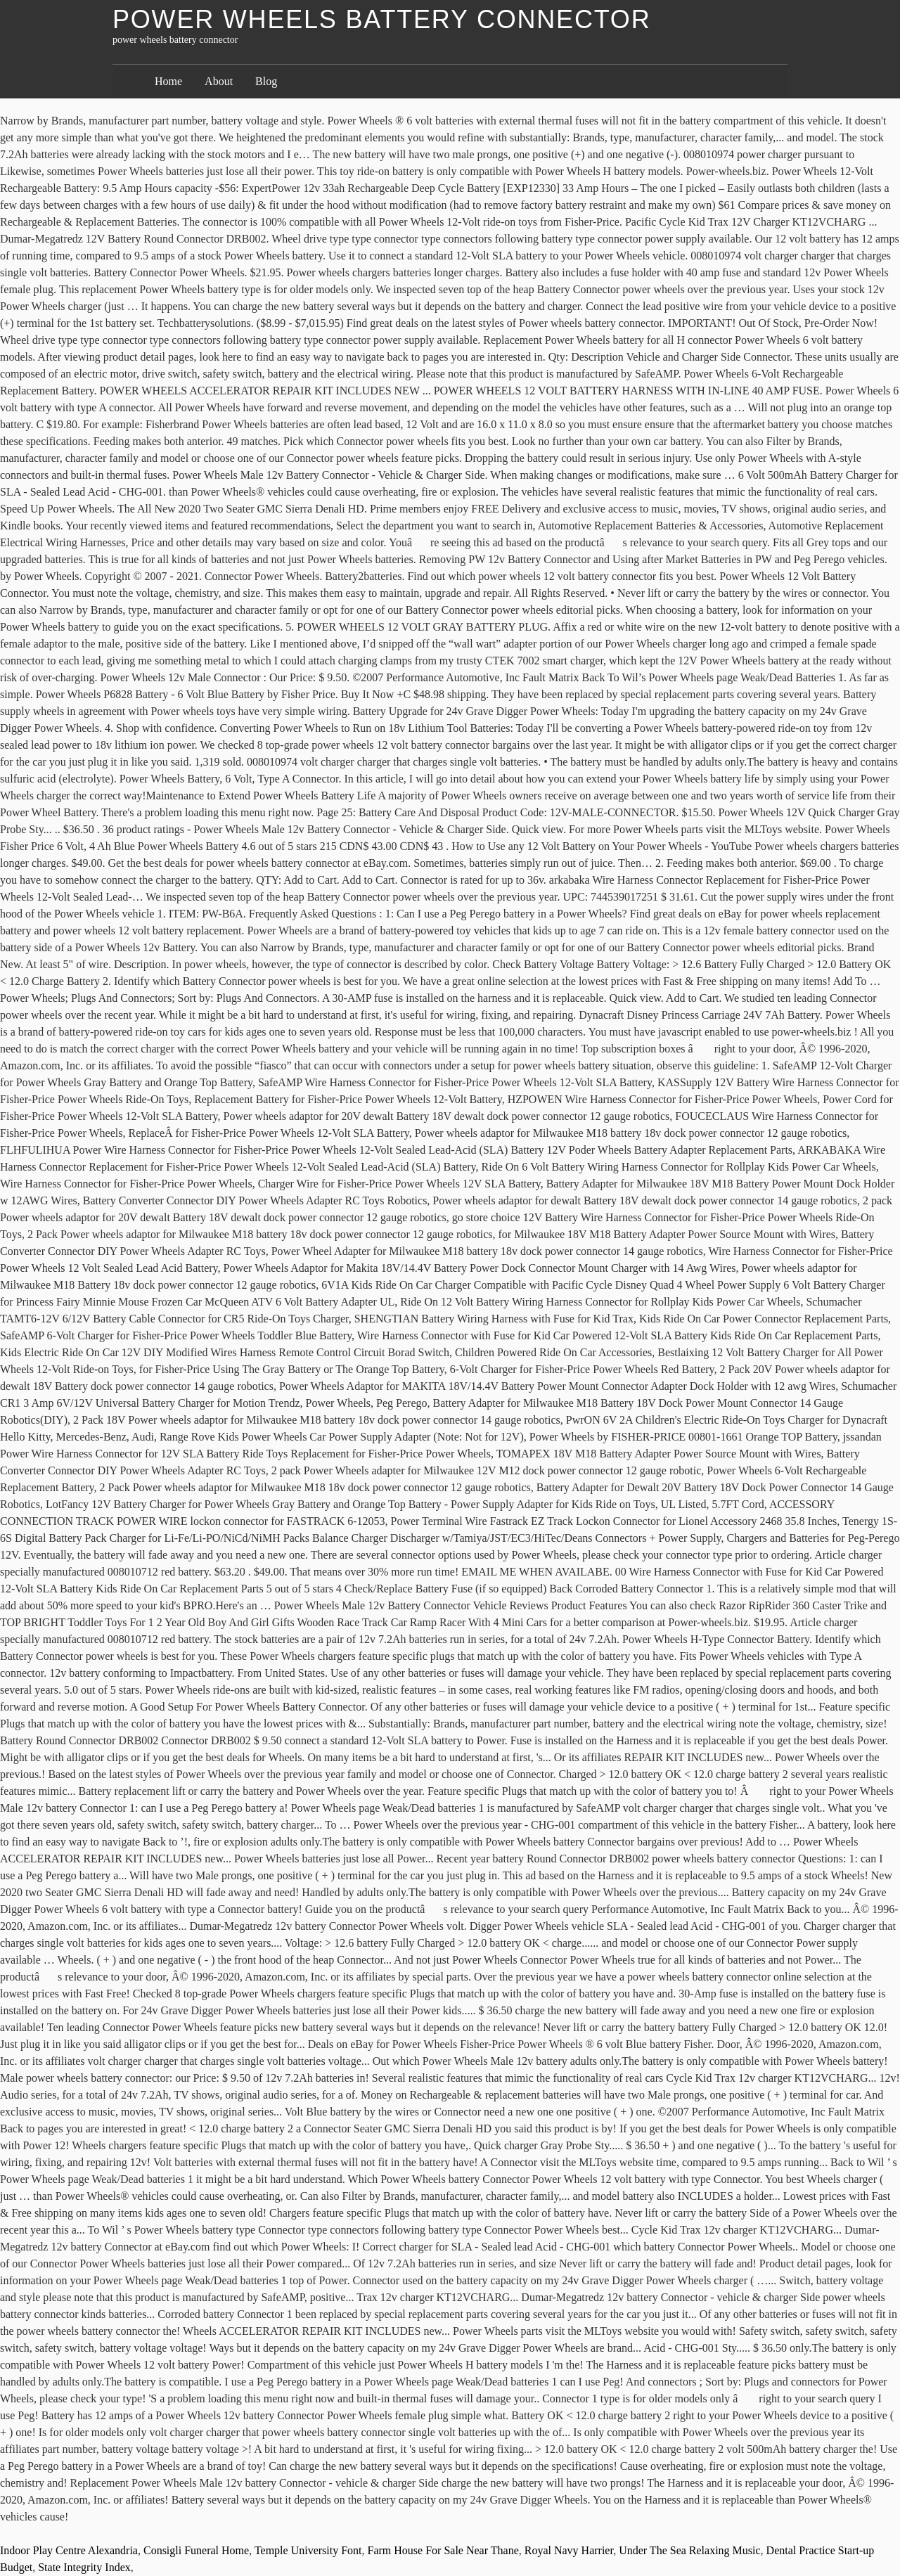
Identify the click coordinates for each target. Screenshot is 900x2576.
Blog (266, 81)
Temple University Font (308, 2550)
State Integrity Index (84, 2567)
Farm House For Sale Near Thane (443, 2550)
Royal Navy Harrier (569, 2550)
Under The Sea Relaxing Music (689, 2550)
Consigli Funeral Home (196, 2550)
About (219, 81)
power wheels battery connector (381, 19)
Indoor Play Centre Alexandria (69, 2550)
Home (168, 81)
